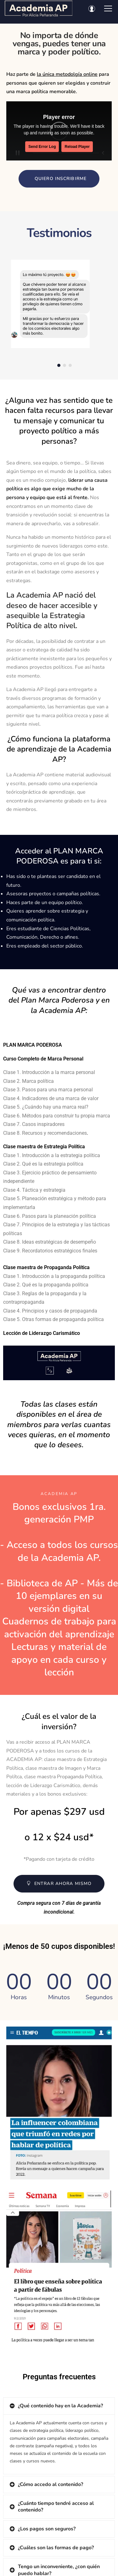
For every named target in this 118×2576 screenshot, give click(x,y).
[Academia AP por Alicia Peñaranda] (38, 8)
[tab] (59, 2406)
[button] (59, 179)
